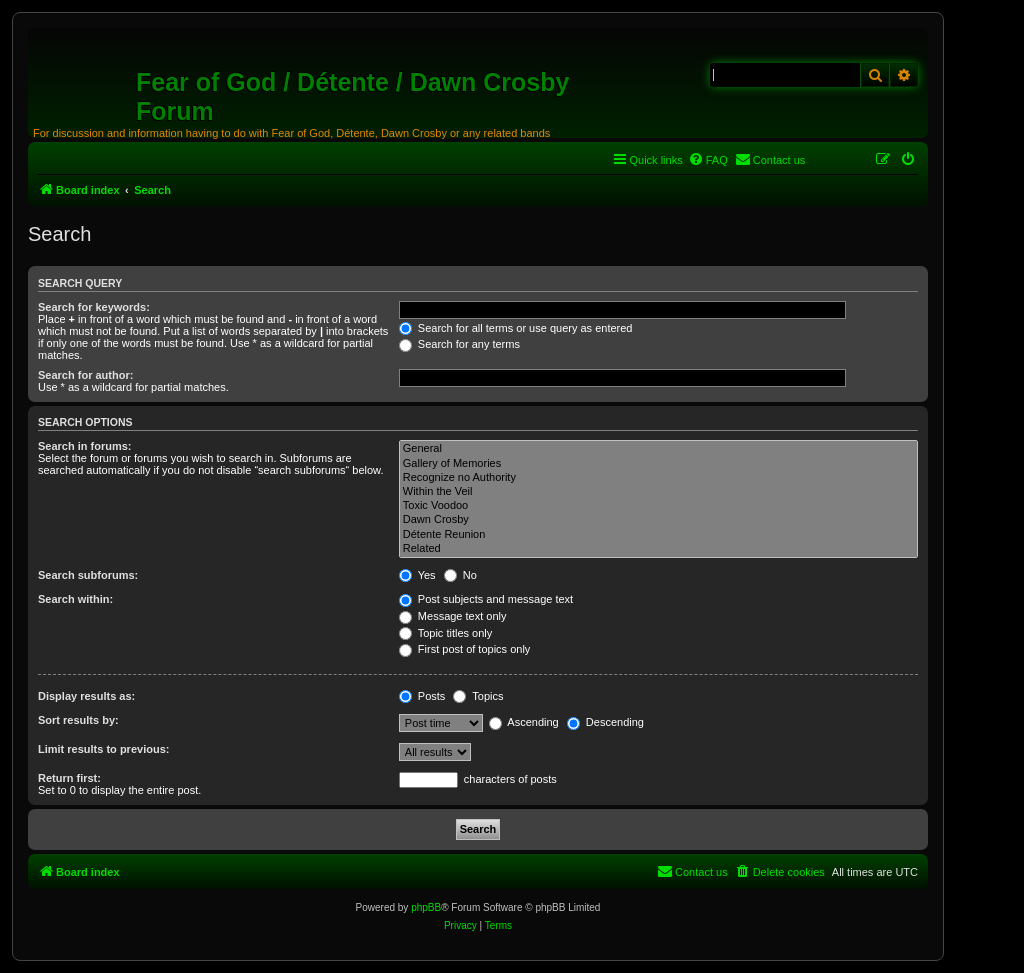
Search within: (75, 599)
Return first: (69, 778)
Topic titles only (445, 633)
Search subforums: (88, 575)
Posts (422, 696)
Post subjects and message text (486, 599)
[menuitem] (708, 160)
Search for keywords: (94, 307)
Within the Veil (658, 492)
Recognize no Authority (658, 478)
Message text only (453, 616)
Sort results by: (78, 720)
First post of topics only (465, 649)
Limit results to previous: (103, 749)
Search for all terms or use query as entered (516, 328)
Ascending (524, 722)
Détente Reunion (658, 535)
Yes (417, 575)
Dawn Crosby (658, 520)
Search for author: (85, 375)
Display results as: (86, 696)
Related (658, 549)
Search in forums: (85, 446)
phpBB (426, 907)
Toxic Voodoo (658, 506)
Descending (605, 722)
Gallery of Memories (658, 464)
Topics (478, 696)
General (658, 449)
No (460, 575)
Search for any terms (459, 344)
